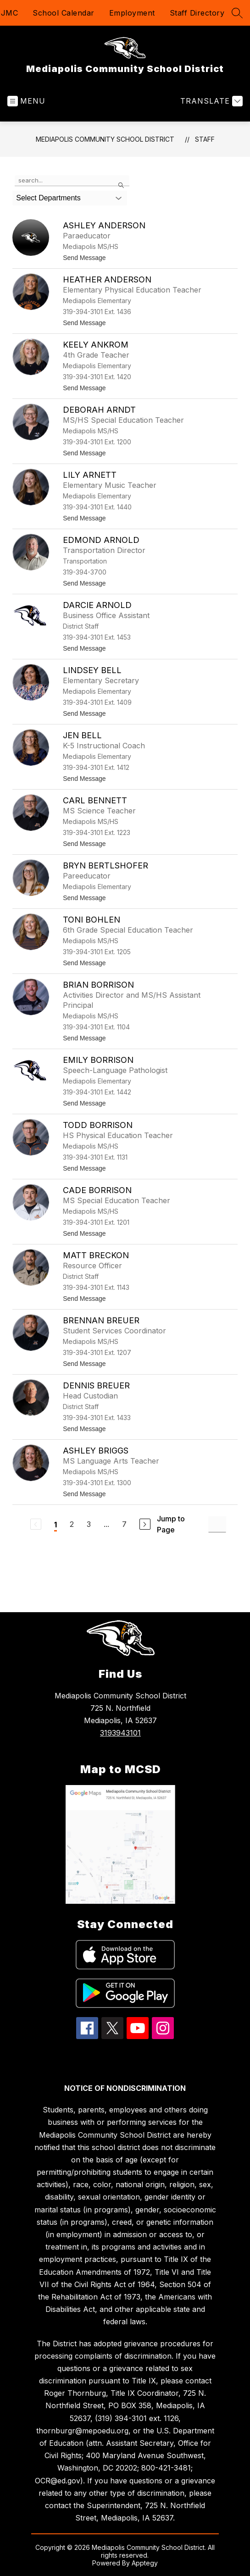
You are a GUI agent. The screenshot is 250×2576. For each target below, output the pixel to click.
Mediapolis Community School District (105, 139)
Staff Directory (197, 12)
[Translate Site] (210, 101)
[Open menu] (26, 101)
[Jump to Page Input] (217, 1524)
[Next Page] (144, 1524)
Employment (132, 12)
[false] (72, 180)
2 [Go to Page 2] (72, 1524)
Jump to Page (171, 1524)
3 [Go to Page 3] (89, 1524)
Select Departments (48, 198)
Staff (205, 139)
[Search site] (237, 12)
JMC (9, 12)
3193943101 (120, 1732)
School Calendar (63, 12)
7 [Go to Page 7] (124, 1524)
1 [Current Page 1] (55, 1524)
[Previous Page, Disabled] (35, 1524)
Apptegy (145, 2563)
